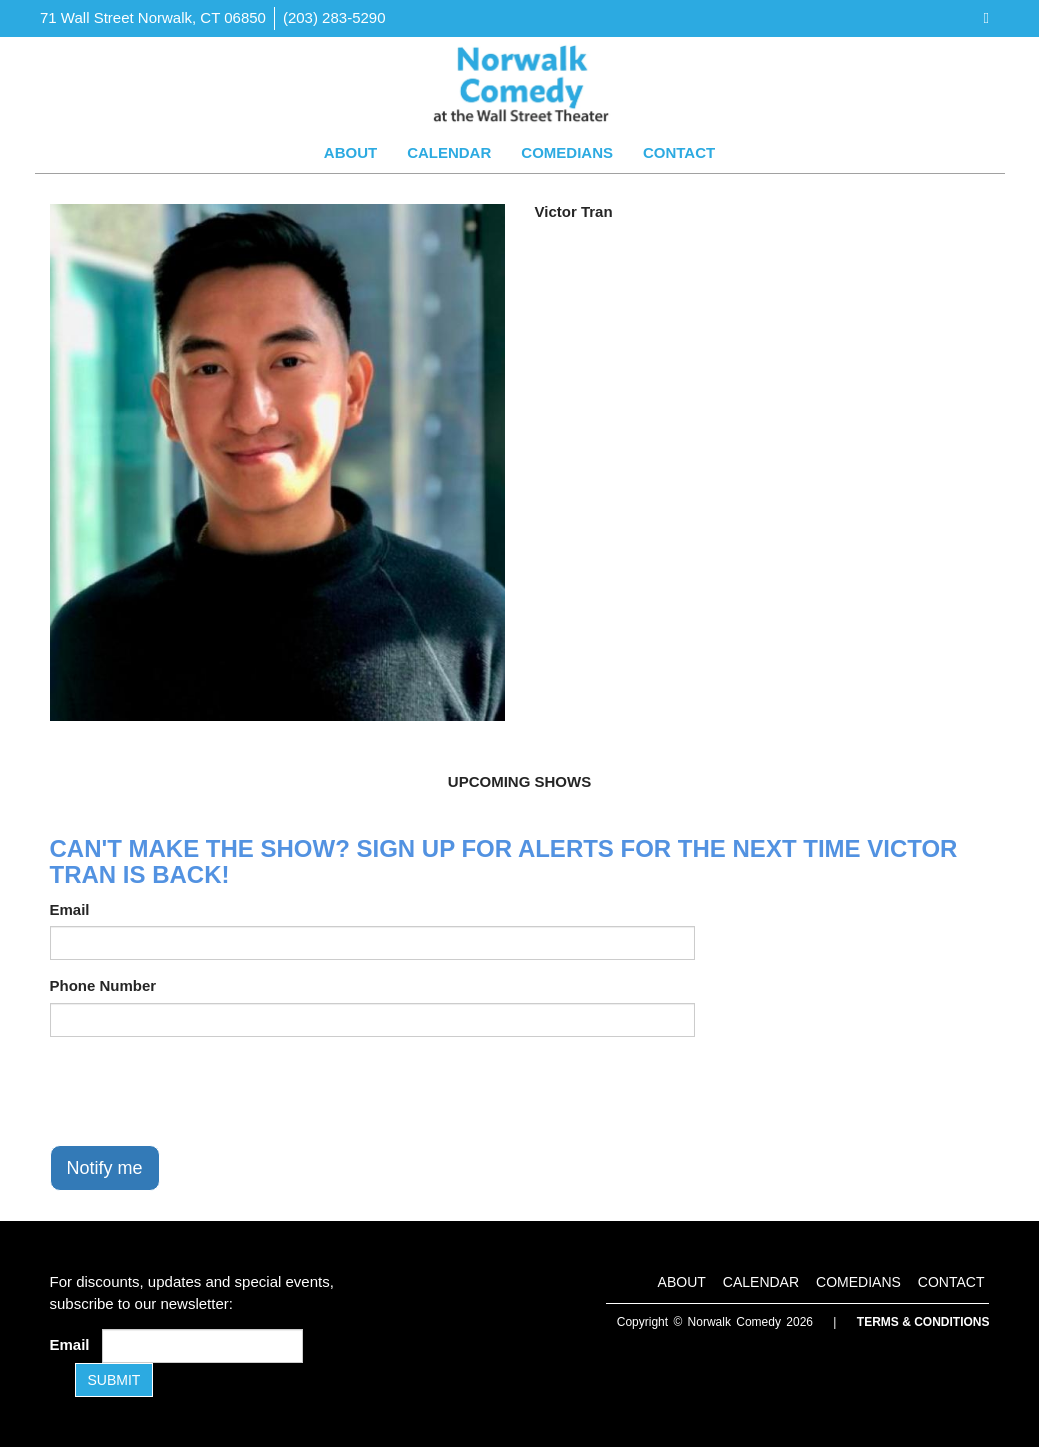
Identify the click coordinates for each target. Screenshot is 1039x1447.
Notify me (105, 1168)
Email (70, 909)
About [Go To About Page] (350, 152)
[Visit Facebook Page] (986, 17)
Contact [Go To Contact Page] (679, 152)
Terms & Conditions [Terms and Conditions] (923, 1322)
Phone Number (103, 985)
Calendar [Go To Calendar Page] (449, 152)
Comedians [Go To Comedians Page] (567, 152)
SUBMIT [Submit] (114, 1380)
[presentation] (202, 1091)
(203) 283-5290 (334, 17)
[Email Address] (202, 1346)
